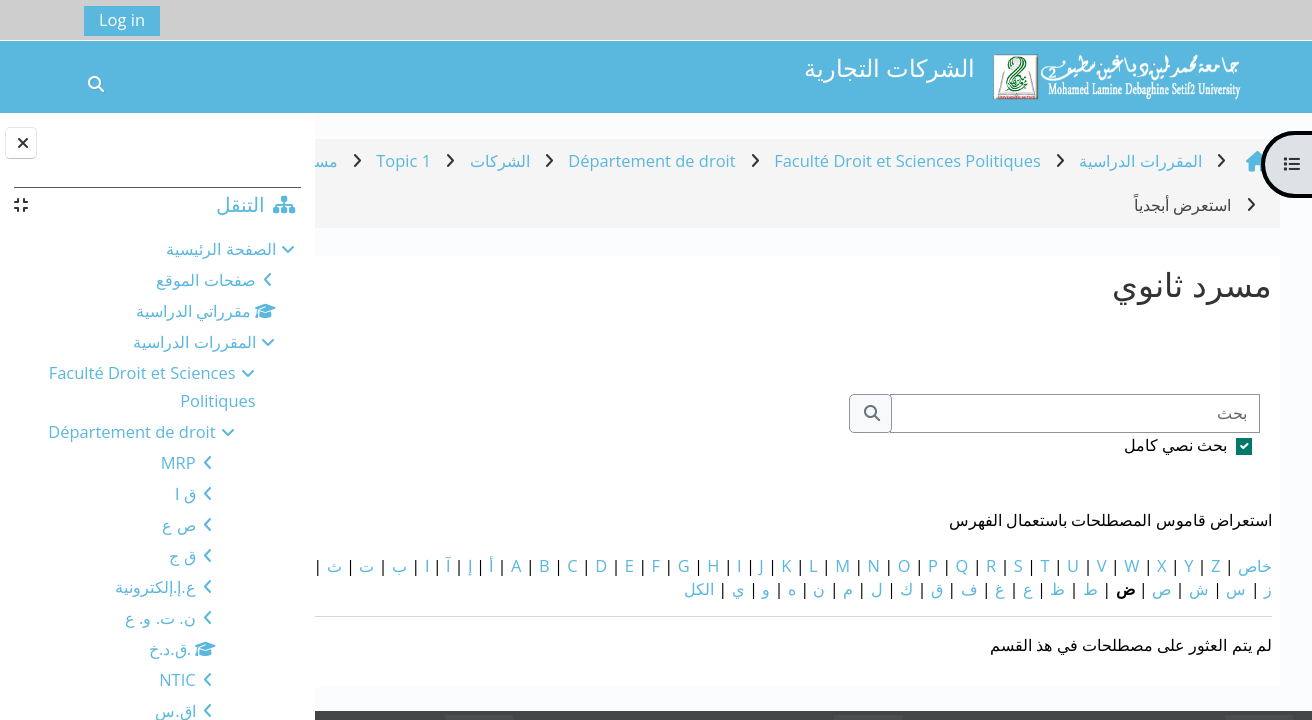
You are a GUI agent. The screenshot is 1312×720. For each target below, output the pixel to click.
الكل (509, 588)
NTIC (177, 679)
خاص (1255, 565)
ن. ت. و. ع (160, 617)
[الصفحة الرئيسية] (1116, 74)
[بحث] (1075, 413)
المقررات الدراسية (194, 341)
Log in (122, 19)
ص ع (178, 524)
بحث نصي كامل (1176, 444)
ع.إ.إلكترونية (155, 586)
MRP (178, 462)
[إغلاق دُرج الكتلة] (21, 143)
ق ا (185, 493)
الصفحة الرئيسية (220, 248)
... (371, 349)
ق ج (182, 555)
